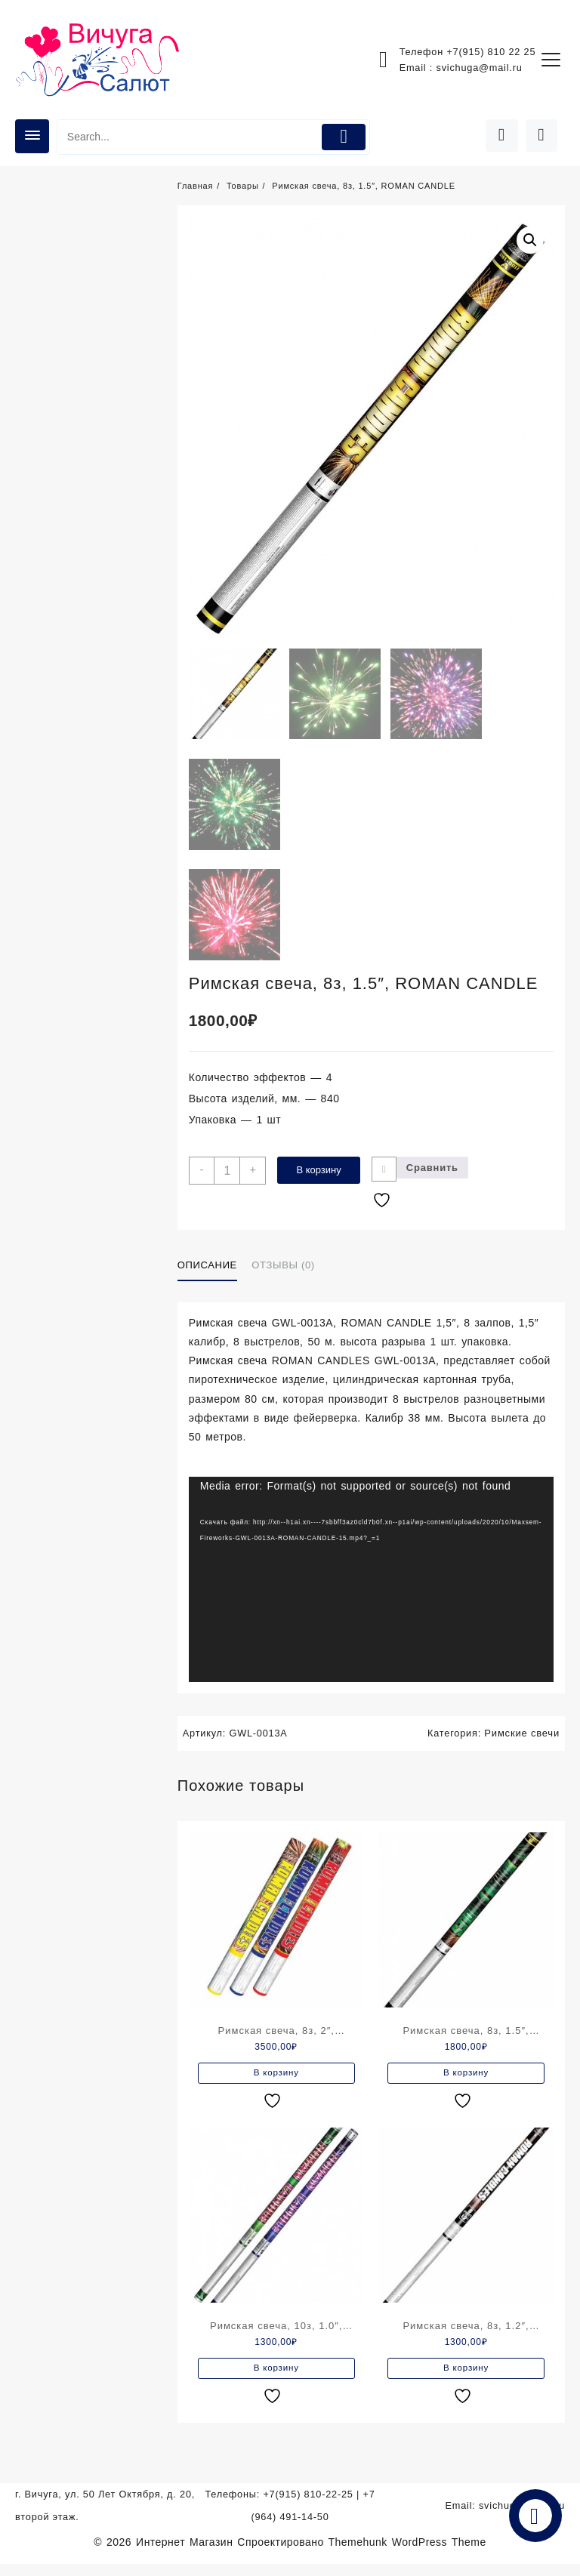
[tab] (212, 1273)
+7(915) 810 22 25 (490, 51)
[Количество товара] (229, 1174)
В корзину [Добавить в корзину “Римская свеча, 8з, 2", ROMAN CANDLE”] (276, 2081)
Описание (207, 1272)
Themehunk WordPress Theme (407, 2554)
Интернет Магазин (186, 2554)
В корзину (322, 1173)
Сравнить (438, 1171)
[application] (371, 1587)
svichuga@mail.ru (478, 67)
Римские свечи (522, 1740)
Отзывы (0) (282, 1272)
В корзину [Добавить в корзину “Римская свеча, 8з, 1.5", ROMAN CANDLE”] (466, 2081)
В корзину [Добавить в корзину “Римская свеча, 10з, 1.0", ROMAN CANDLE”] (276, 2379)
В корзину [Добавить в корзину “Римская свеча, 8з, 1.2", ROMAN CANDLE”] (466, 2379)
